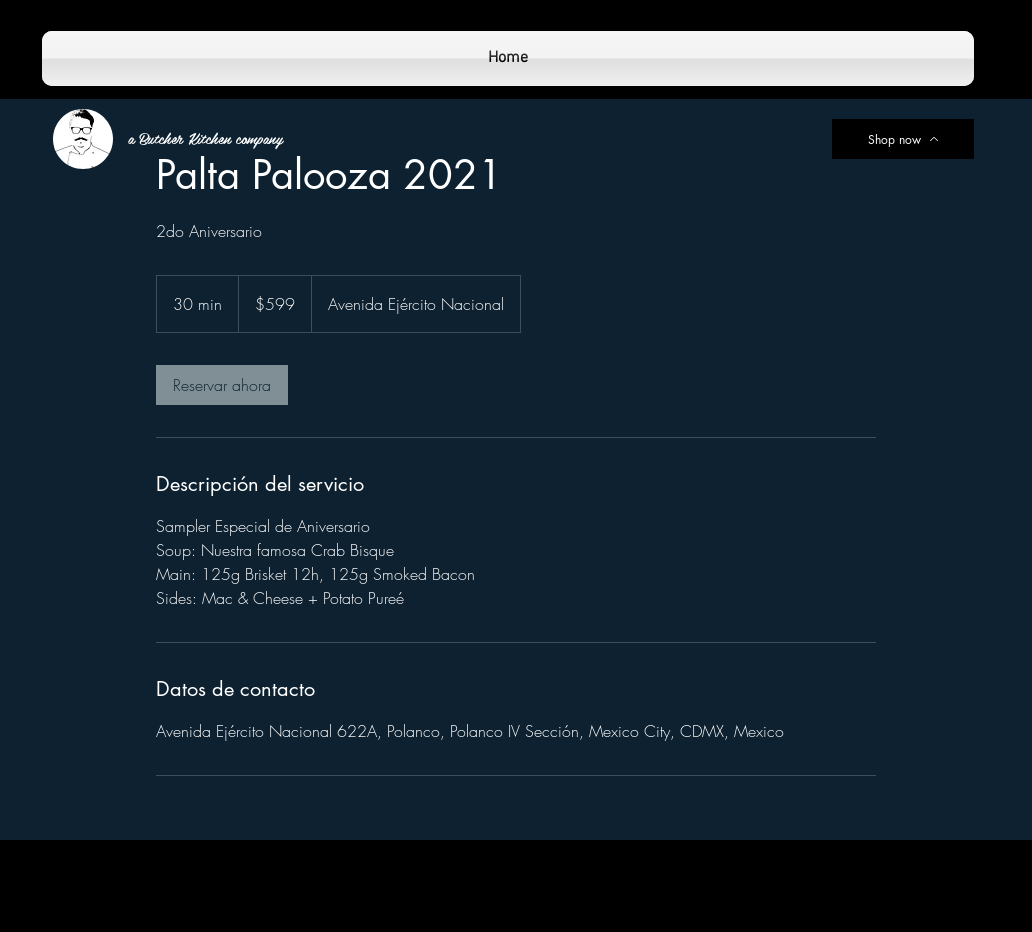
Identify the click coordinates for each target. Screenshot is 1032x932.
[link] (222, 385)
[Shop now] (903, 139)
